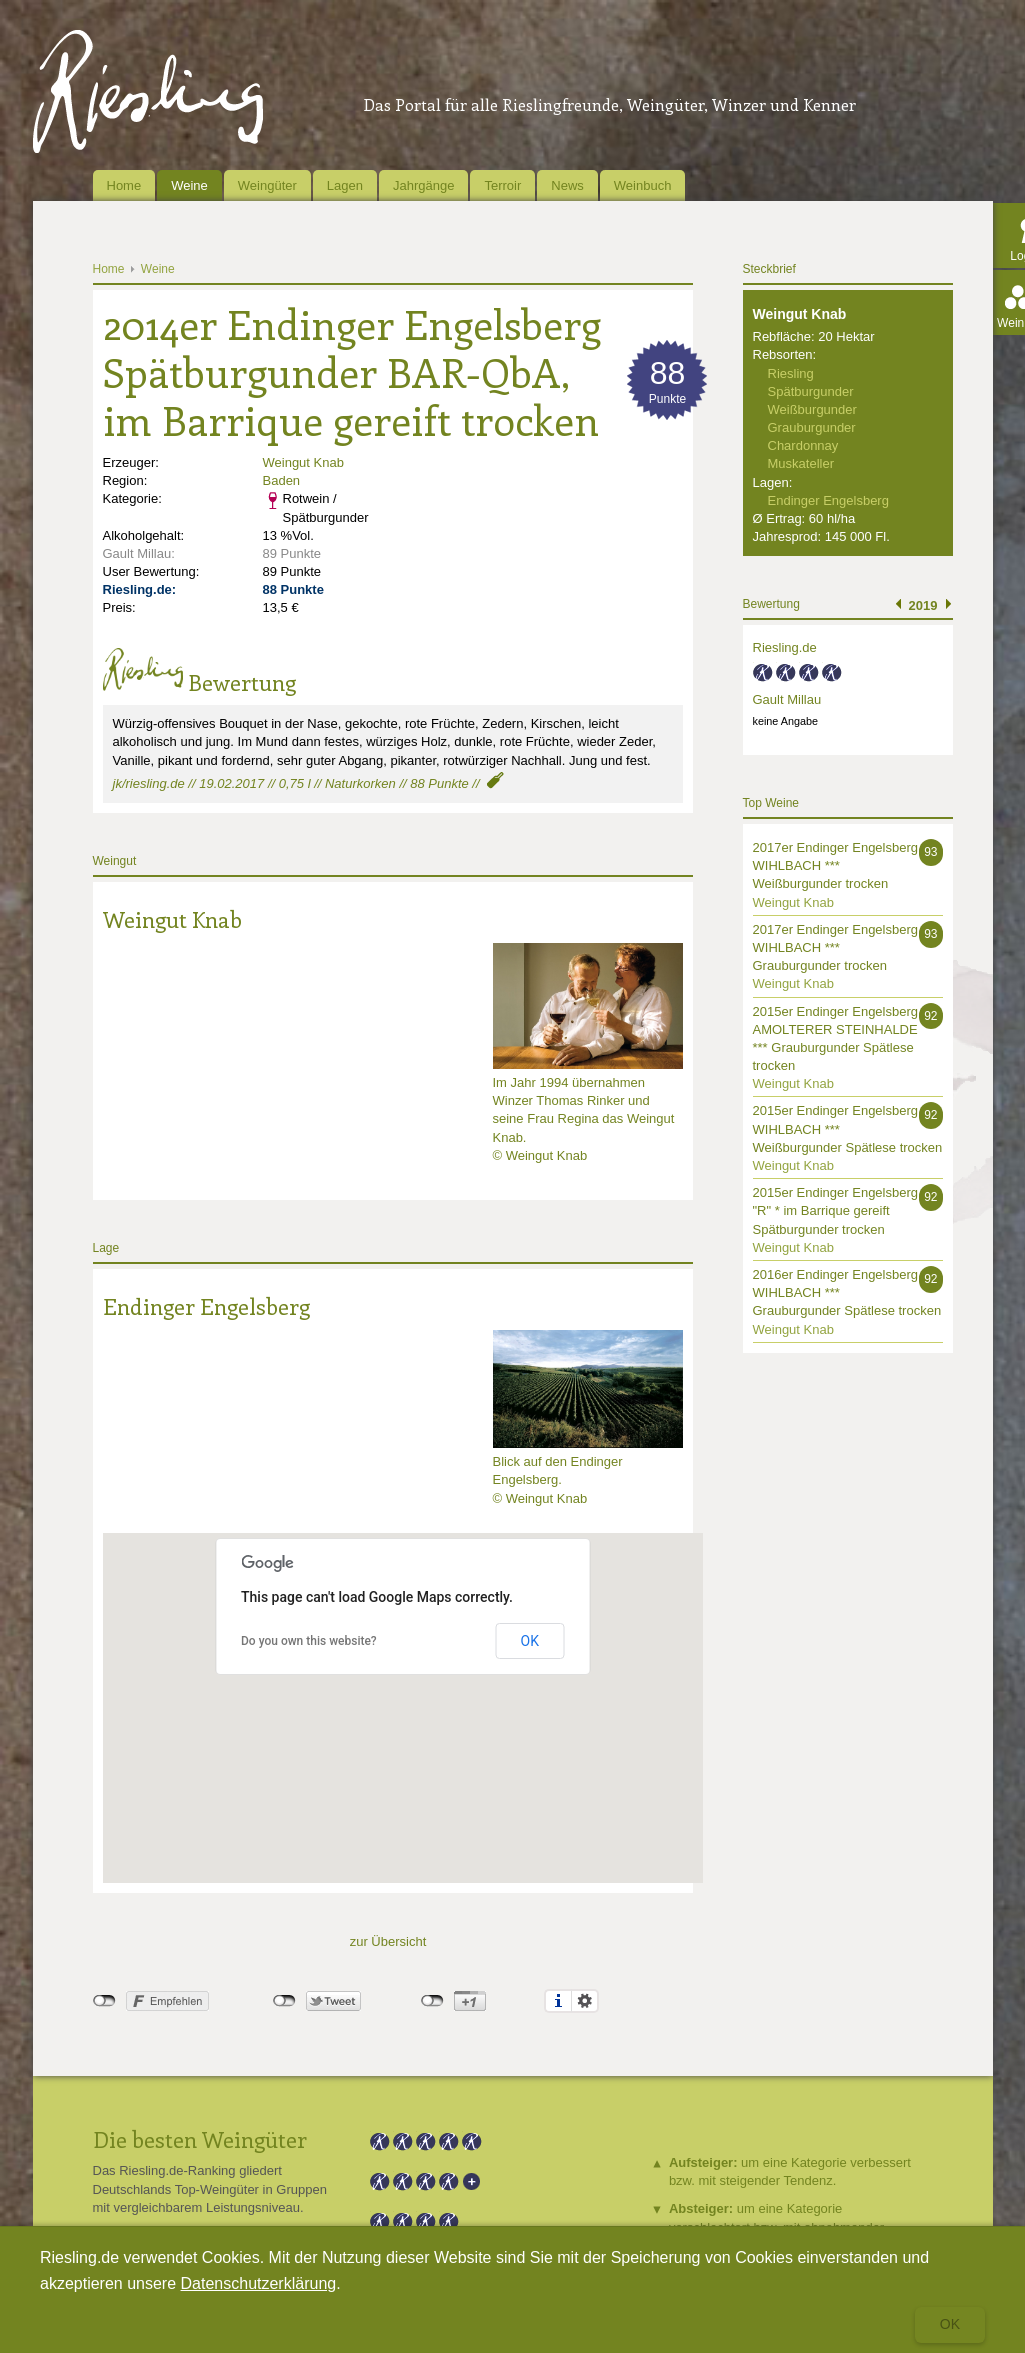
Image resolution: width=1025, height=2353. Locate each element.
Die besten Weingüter (200, 2139)
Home (124, 185)
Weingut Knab (303, 462)
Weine (189, 185)
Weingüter (267, 185)
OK (530, 1641)
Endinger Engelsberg (206, 1306)
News (567, 185)
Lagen (345, 185)
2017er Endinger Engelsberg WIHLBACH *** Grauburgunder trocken (836, 947)
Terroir (502, 185)
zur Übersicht (388, 1941)
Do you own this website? (309, 1641)
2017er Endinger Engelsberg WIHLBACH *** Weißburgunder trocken (836, 865)
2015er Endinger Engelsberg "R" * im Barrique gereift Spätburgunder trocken (836, 1210)
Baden (282, 480)
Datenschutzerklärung (259, 2283)
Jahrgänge (423, 185)
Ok (950, 2324)
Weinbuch (643, 185)
